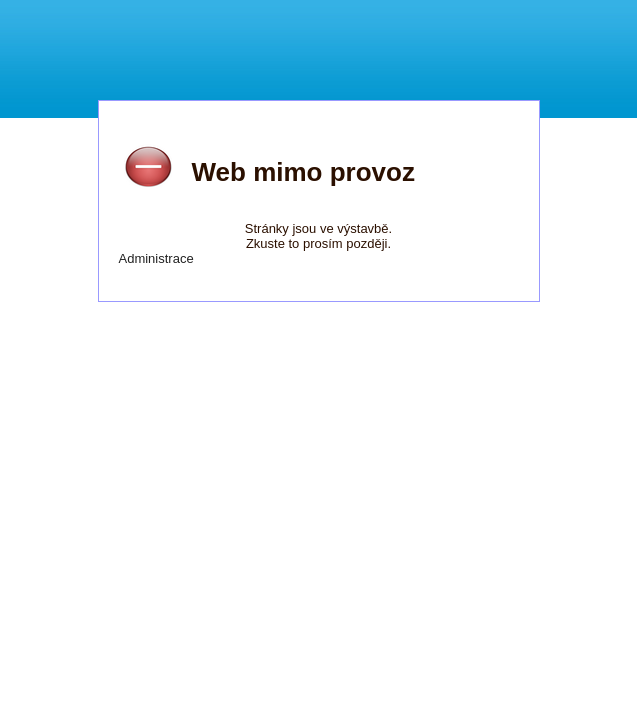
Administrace (156, 258)
